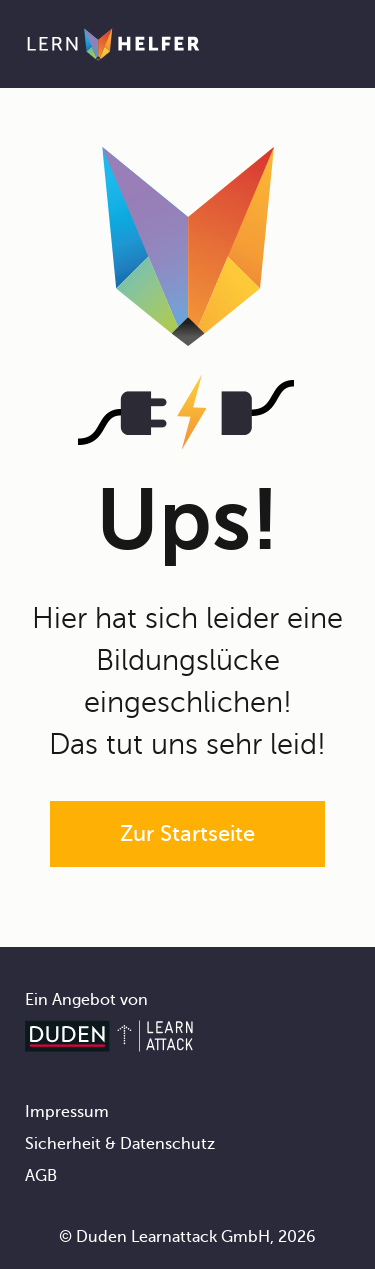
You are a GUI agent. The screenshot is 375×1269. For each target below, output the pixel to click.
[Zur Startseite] (113, 44)
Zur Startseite (187, 833)
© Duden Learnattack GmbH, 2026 (187, 1237)
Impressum (67, 1112)
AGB (41, 1176)
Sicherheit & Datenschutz (120, 1144)
